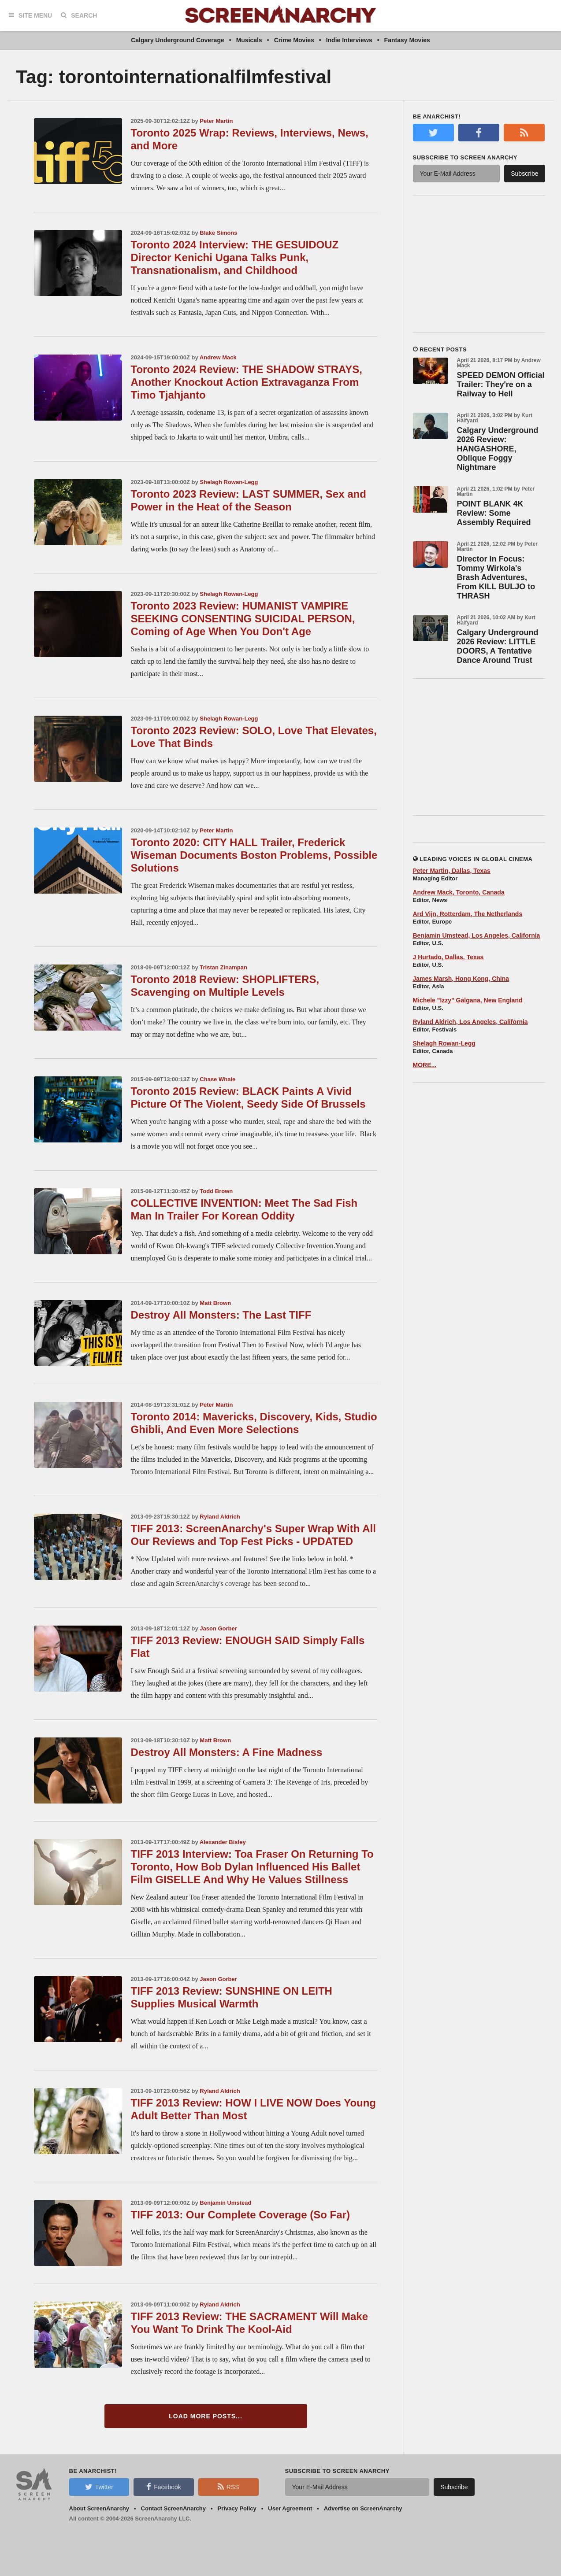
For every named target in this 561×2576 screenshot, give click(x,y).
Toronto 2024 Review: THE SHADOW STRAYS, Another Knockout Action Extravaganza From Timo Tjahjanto (246, 382)
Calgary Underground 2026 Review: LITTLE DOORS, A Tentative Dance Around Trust (498, 646)
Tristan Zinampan (223, 967)
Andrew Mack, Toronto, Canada (459, 892)
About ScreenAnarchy (99, 2508)
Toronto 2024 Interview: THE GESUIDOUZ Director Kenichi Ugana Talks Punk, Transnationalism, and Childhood (235, 257)
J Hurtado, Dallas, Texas (448, 957)
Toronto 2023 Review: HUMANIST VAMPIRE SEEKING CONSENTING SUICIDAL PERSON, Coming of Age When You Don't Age (243, 618)
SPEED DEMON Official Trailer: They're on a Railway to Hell (501, 384)
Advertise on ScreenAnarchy (363, 2508)
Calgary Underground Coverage (177, 40)
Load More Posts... (205, 2416)
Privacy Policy (237, 2508)
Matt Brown (215, 1303)
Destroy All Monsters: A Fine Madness (227, 1752)
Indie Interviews (349, 40)
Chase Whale (217, 1079)
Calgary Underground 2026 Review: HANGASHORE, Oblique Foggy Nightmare (498, 449)
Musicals (249, 40)
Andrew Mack (218, 357)
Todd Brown (216, 1191)
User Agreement (290, 2508)
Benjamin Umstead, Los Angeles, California (476, 935)
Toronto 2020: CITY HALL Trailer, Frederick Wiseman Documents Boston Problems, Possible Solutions (254, 855)
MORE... (425, 1064)
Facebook (163, 2487)
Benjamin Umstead (225, 2202)
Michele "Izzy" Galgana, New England (468, 1000)
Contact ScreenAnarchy (173, 2508)
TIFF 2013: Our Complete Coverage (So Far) (240, 2215)
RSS (228, 2487)
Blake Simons (218, 232)
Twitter (99, 2487)
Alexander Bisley (223, 1842)
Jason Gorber (218, 1628)
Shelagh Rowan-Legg (229, 482)
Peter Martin (216, 121)
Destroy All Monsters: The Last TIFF (221, 1315)
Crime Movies (294, 40)
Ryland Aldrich (220, 1516)
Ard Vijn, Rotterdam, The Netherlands (468, 913)
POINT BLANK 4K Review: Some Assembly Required (494, 513)
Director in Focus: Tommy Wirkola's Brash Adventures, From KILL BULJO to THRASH (496, 577)
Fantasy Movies (407, 40)
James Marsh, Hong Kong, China (461, 978)
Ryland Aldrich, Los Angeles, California (470, 1021)
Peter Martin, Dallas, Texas (451, 870)
